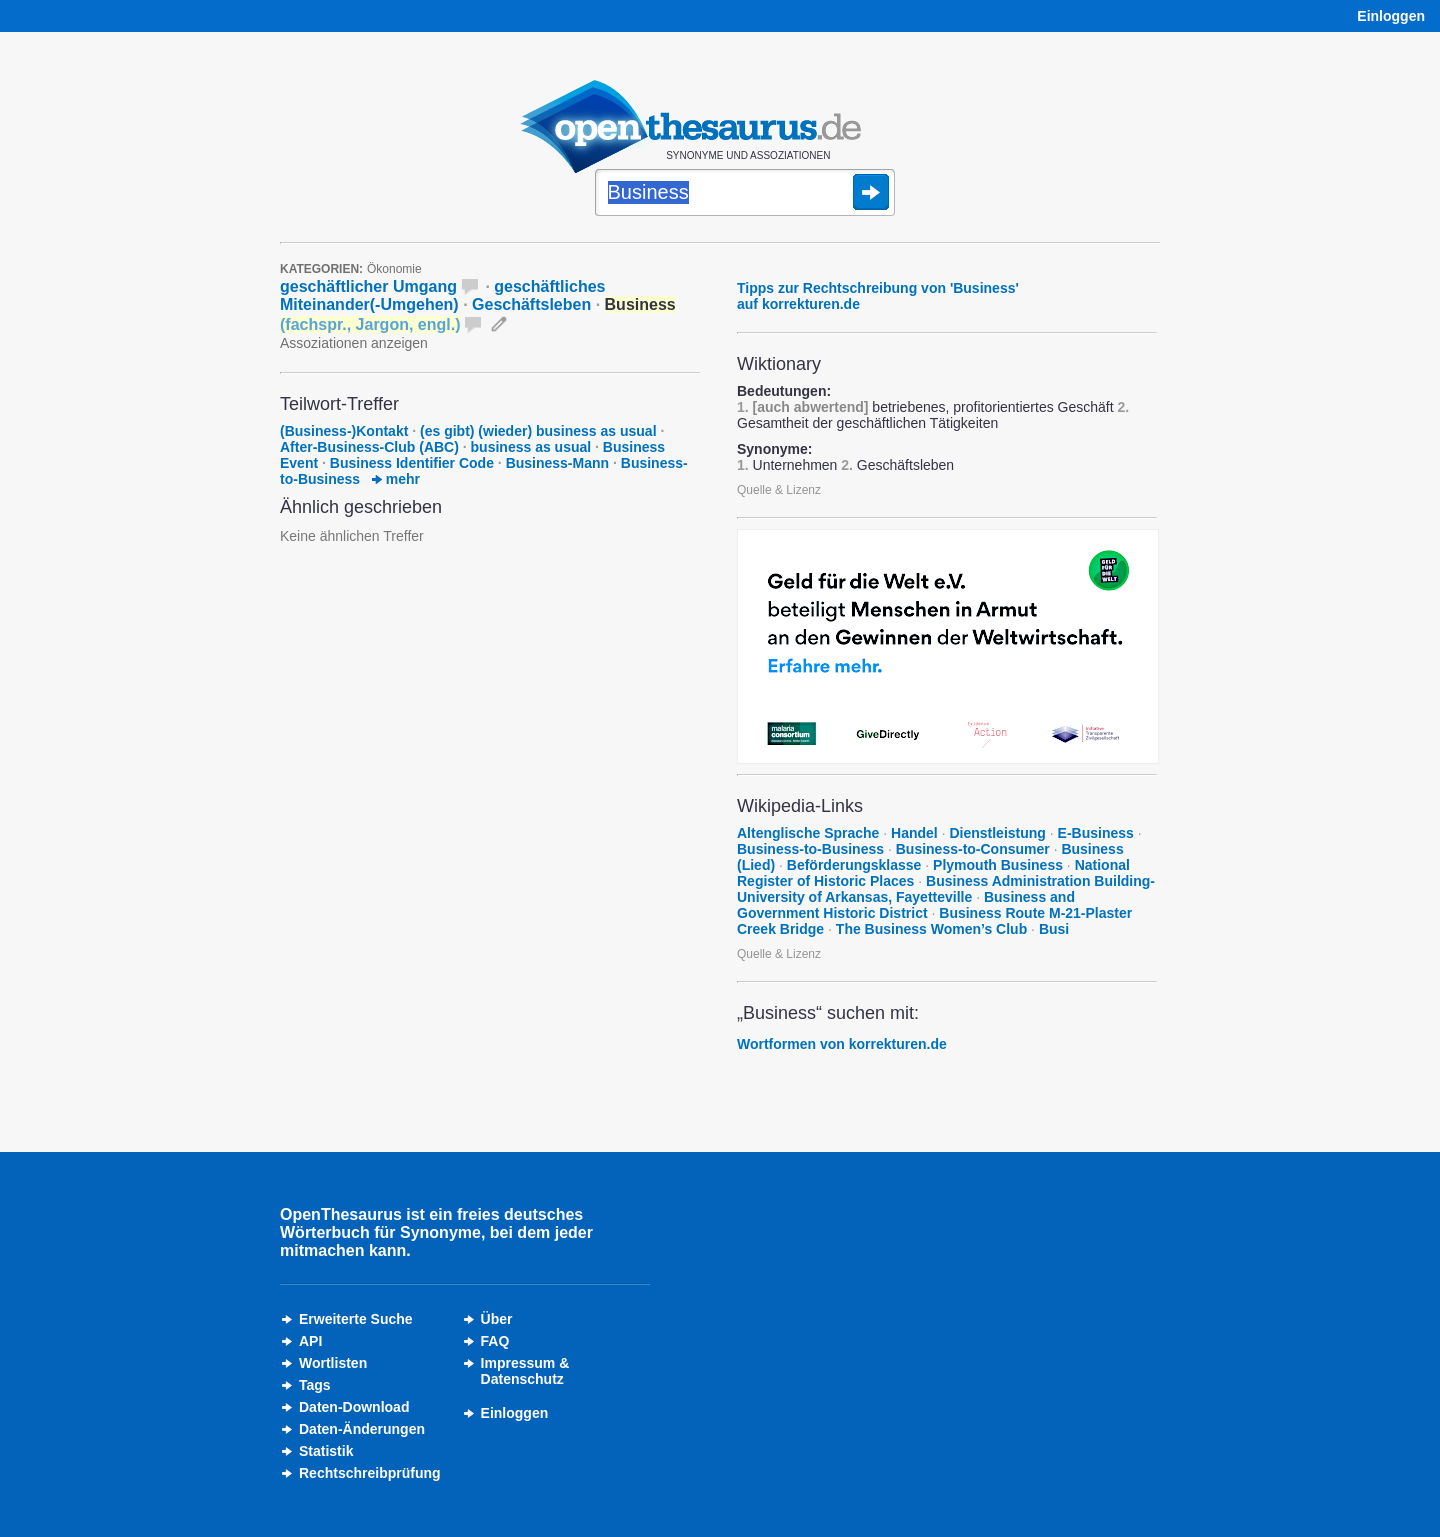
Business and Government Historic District (906, 905)
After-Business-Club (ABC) (369, 447)
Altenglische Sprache (808, 833)
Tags (315, 1385)
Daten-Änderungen (362, 1429)
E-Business (1096, 833)
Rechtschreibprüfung (370, 1473)
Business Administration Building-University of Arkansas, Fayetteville (946, 889)
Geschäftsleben (531, 304)
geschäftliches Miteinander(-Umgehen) (442, 295)
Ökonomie (394, 269)
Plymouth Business (998, 865)
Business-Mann (557, 463)
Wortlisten (333, 1363)
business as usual (531, 447)
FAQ (495, 1341)
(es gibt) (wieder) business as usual (538, 431)
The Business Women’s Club (931, 929)
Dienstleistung (997, 833)
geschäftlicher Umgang (368, 286)
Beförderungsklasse (854, 865)
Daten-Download (354, 1407)
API (310, 1341)
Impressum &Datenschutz (525, 1371)
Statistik (326, 1451)
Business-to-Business (810, 849)
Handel (914, 833)
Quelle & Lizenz (779, 490)
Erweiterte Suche (356, 1319)
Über (497, 1319)
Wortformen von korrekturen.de (842, 1044)
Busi (1054, 929)
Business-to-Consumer (973, 849)
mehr (396, 479)
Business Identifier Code (412, 463)
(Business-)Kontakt (344, 431)
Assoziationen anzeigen (354, 343)
